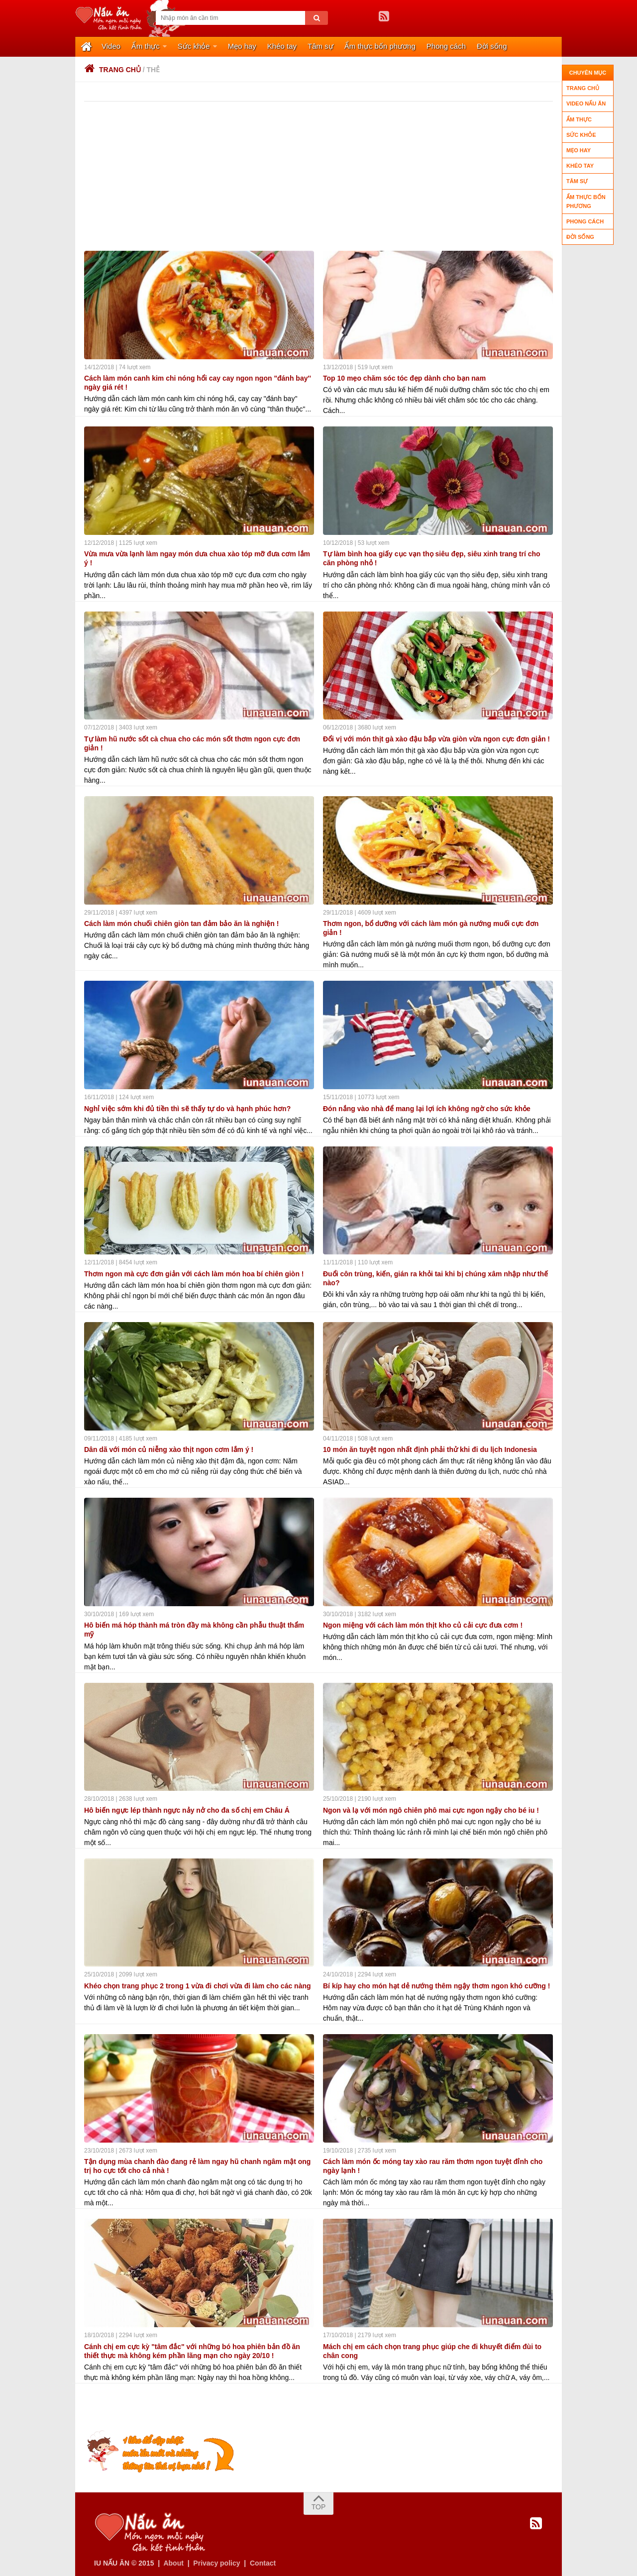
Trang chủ (112, 69)
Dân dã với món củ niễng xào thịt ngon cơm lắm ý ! (168, 1448)
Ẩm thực (145, 46)
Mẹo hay (242, 46)
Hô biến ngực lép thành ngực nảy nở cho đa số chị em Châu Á (187, 1809)
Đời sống (492, 46)
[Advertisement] (323, 175)
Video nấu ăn (586, 103)
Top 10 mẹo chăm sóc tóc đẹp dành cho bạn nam (404, 377)
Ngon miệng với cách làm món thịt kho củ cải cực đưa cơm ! (423, 1624)
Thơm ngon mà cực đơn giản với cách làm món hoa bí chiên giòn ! (194, 1273)
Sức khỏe (194, 46)
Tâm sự (320, 46)
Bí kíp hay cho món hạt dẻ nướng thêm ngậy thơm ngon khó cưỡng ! (436, 1985)
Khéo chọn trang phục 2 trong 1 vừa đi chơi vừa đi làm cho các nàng (197, 1985)
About (173, 2562)
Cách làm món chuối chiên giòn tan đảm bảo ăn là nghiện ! (181, 923)
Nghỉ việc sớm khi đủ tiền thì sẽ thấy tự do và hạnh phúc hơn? (187, 1108)
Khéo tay (282, 46)
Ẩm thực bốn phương (380, 46)
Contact (263, 2562)
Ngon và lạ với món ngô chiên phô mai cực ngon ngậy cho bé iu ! (431, 1809)
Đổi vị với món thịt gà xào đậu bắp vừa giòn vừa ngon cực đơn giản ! (436, 738)
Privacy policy (216, 2562)
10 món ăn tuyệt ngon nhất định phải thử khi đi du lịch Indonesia (430, 1448)
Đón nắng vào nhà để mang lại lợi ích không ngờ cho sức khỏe (427, 1108)
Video (111, 46)
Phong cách (446, 46)
